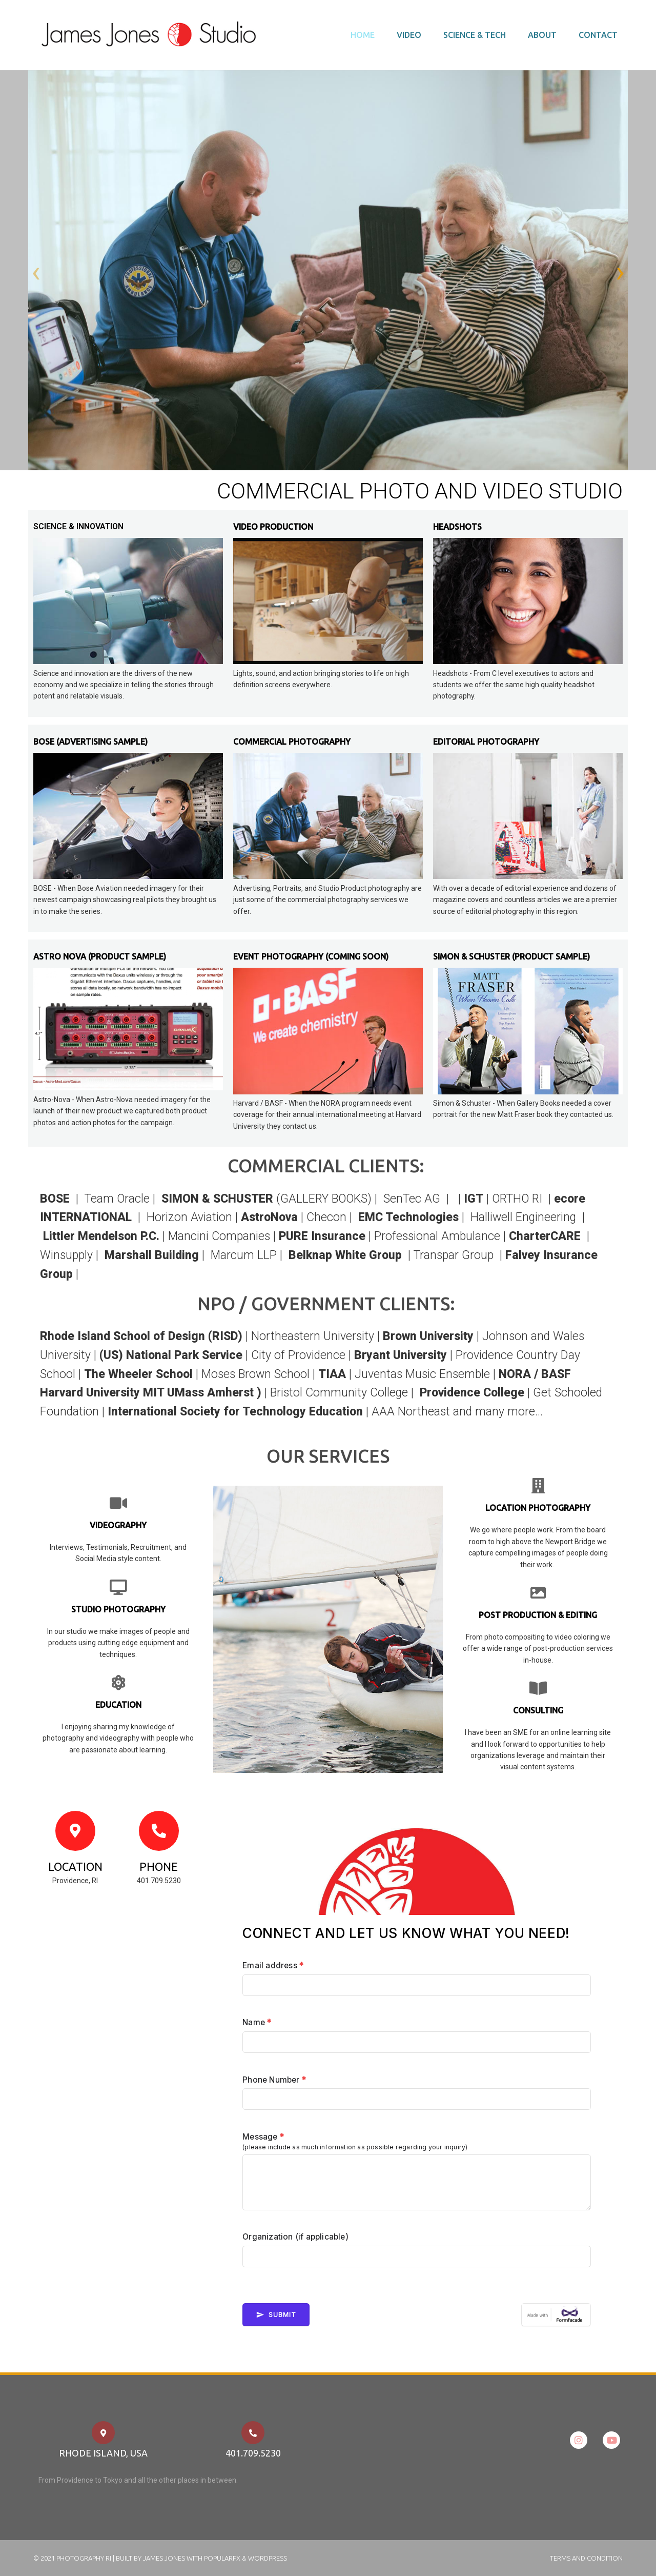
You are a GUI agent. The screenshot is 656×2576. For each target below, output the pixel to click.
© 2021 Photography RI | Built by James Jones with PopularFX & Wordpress (160, 2558)
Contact (598, 34)
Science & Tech (474, 34)
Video (409, 34)
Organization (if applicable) (295, 2237)
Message (263, 2137)
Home (363, 34)
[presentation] (36, 273)
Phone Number (274, 2080)
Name (256, 2022)
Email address (272, 1965)
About (542, 34)
